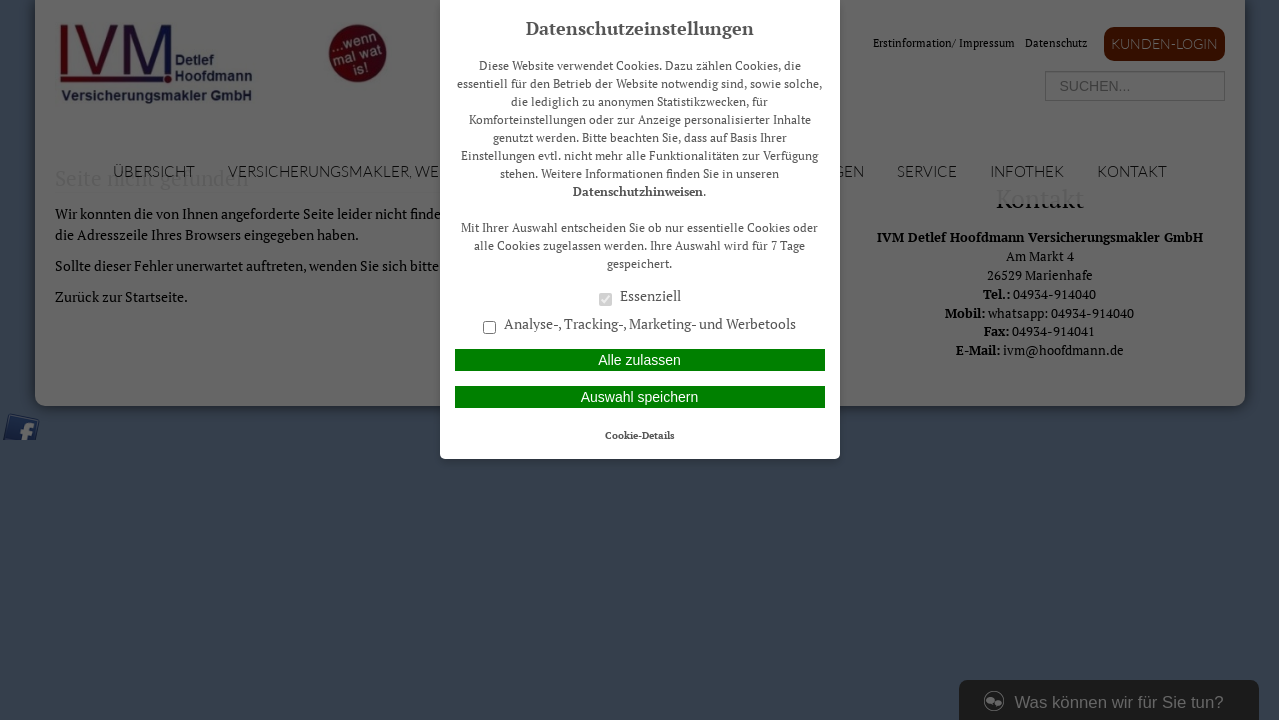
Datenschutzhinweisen (638, 191)
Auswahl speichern (640, 397)
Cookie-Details (640, 435)
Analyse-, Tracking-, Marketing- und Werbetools (639, 325)
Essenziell (640, 297)
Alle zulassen (639, 360)
